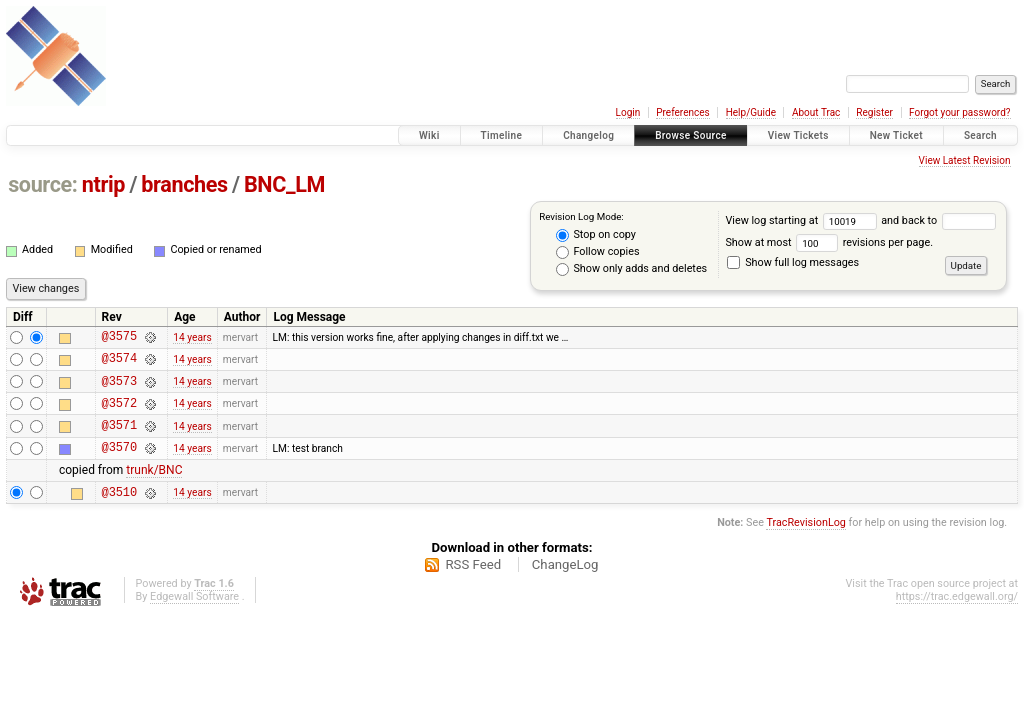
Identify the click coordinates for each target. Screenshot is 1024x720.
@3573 (119, 389)
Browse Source (691, 135)
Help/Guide (751, 112)
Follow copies (598, 252)
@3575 (119, 338)
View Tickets (798, 135)
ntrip (103, 184)
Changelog (588, 135)
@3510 (119, 512)
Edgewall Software (194, 617)
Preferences (682, 112)
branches (184, 184)
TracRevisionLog (806, 543)
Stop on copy (596, 235)
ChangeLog (565, 585)
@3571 (119, 439)
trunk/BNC (154, 488)
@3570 (119, 464)
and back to (938, 220)
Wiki (429, 135)
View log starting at (803, 220)
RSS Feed (473, 585)
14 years (192, 338)
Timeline (502, 135)
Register (874, 112)
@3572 (119, 414)
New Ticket (896, 135)
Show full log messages (793, 262)
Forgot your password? (960, 112)
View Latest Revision (965, 160)
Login (628, 112)
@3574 (119, 363)
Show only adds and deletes (631, 269)
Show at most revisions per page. (829, 242)
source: (42, 184)
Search (980, 135)
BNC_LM (284, 184)
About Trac (816, 112)
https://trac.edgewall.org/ (957, 617)
